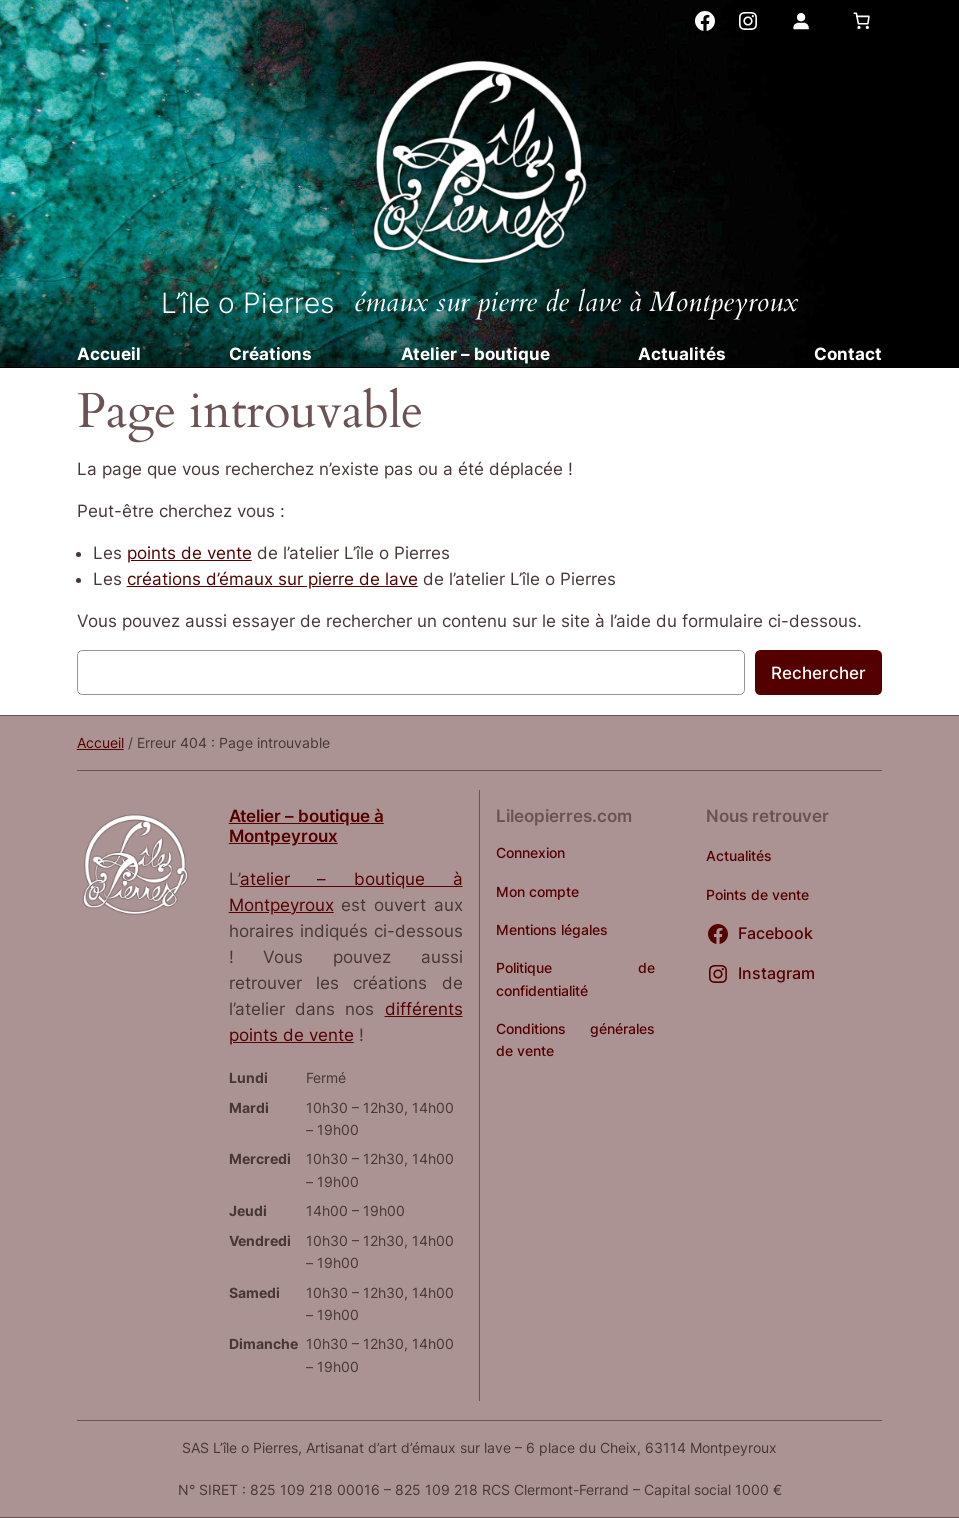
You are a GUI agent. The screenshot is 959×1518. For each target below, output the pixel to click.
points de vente (189, 553)
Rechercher (818, 673)
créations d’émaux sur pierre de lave (272, 579)
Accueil (100, 742)
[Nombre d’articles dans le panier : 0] (861, 21)
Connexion (530, 852)
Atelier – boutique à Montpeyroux (306, 826)
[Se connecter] (800, 21)
